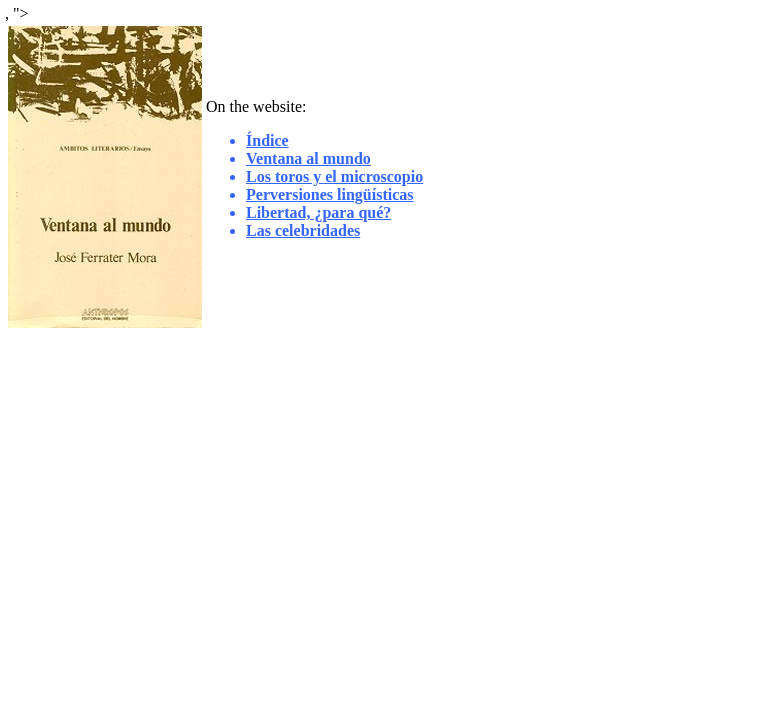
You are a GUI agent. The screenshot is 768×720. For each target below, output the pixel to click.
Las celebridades (303, 230)
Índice (267, 140)
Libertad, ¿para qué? (318, 212)
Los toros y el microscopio (334, 176)
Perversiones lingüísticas (330, 194)
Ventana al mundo (308, 158)
